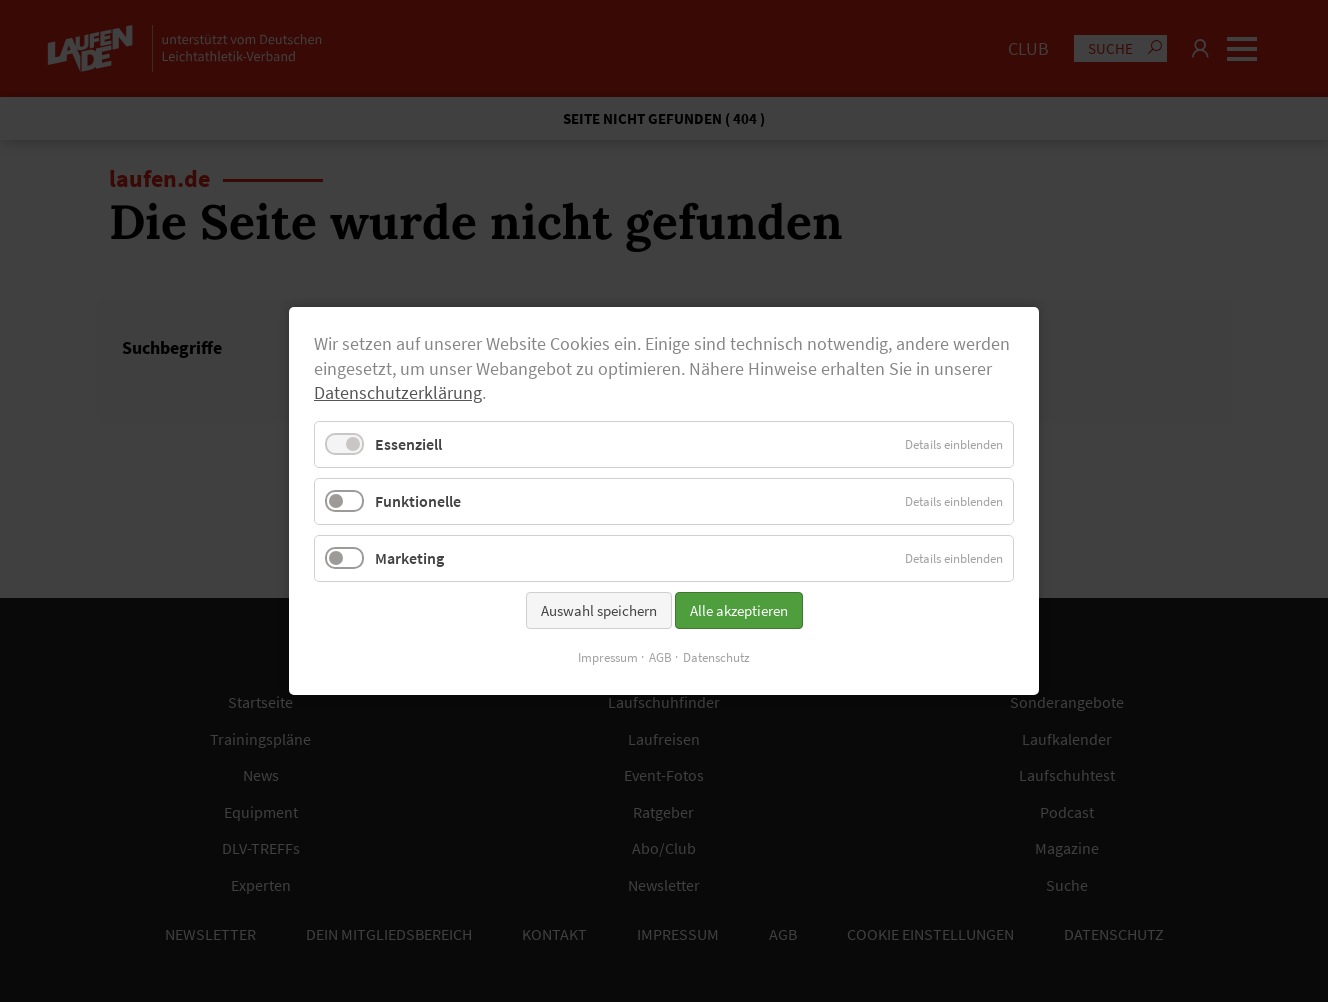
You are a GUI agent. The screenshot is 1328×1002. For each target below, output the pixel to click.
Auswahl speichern (599, 610)
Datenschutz (716, 657)
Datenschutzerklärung (398, 393)
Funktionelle (418, 501)
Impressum (608, 657)
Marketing (409, 558)
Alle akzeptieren (739, 610)
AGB (660, 657)
